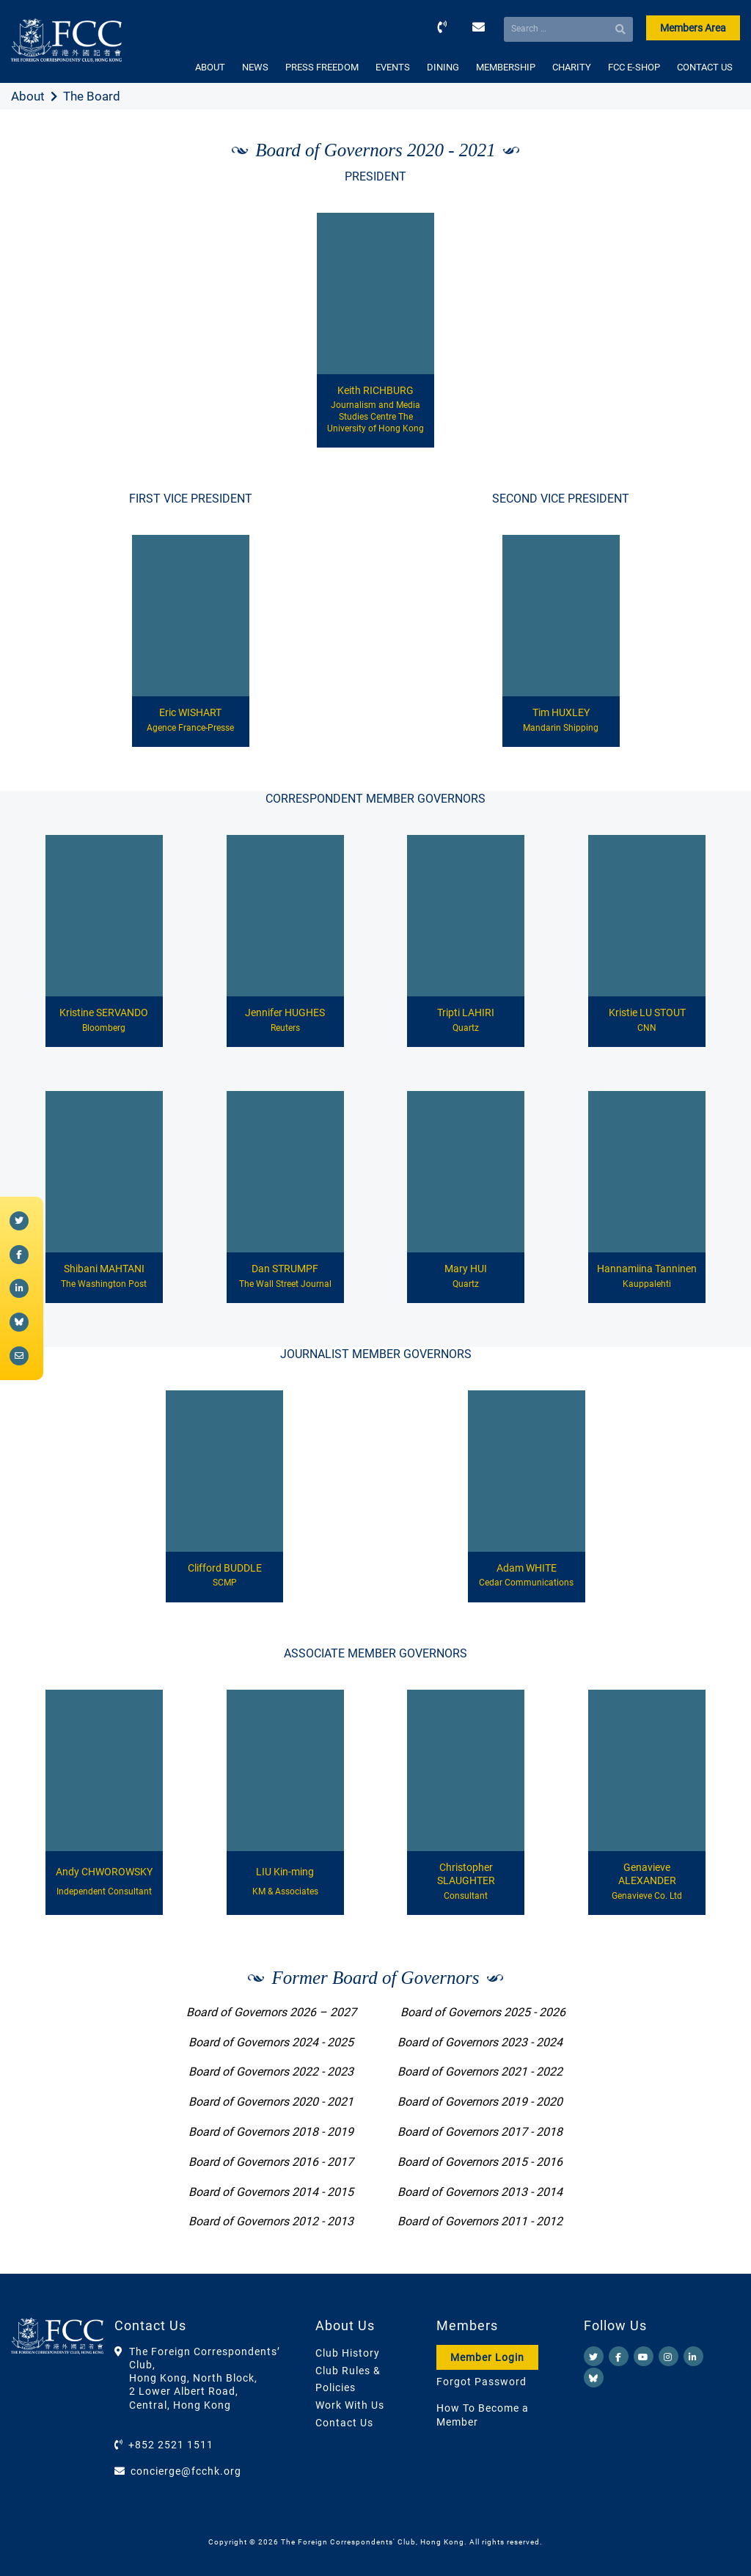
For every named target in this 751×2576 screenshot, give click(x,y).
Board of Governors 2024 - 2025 (270, 2042)
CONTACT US (705, 67)
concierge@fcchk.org (186, 2471)
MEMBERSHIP (505, 67)
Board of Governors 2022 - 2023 (270, 2072)
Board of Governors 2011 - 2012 (480, 2221)
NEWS (255, 67)
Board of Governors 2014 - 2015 (270, 2192)
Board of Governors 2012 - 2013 (270, 2221)
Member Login (487, 2357)
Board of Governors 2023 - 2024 (480, 2042)
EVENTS (393, 67)
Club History (347, 2353)
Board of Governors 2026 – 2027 (271, 2012)
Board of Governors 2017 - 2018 (480, 2132)
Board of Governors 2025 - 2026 (482, 2012)
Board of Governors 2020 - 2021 (270, 2102)
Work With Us (349, 2405)
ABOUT (210, 67)
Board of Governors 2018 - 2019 (270, 2132)
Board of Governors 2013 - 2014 (480, 2192)
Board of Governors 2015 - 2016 (480, 2162)
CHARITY (571, 67)
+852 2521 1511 (170, 2445)
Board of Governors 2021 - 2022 (480, 2072)
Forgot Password (481, 2381)
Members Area (693, 28)
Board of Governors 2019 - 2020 (480, 2102)
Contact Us (344, 2423)
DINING (443, 67)
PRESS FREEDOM (322, 67)
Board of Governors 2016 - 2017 (270, 2162)
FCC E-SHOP (634, 67)
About (28, 96)
